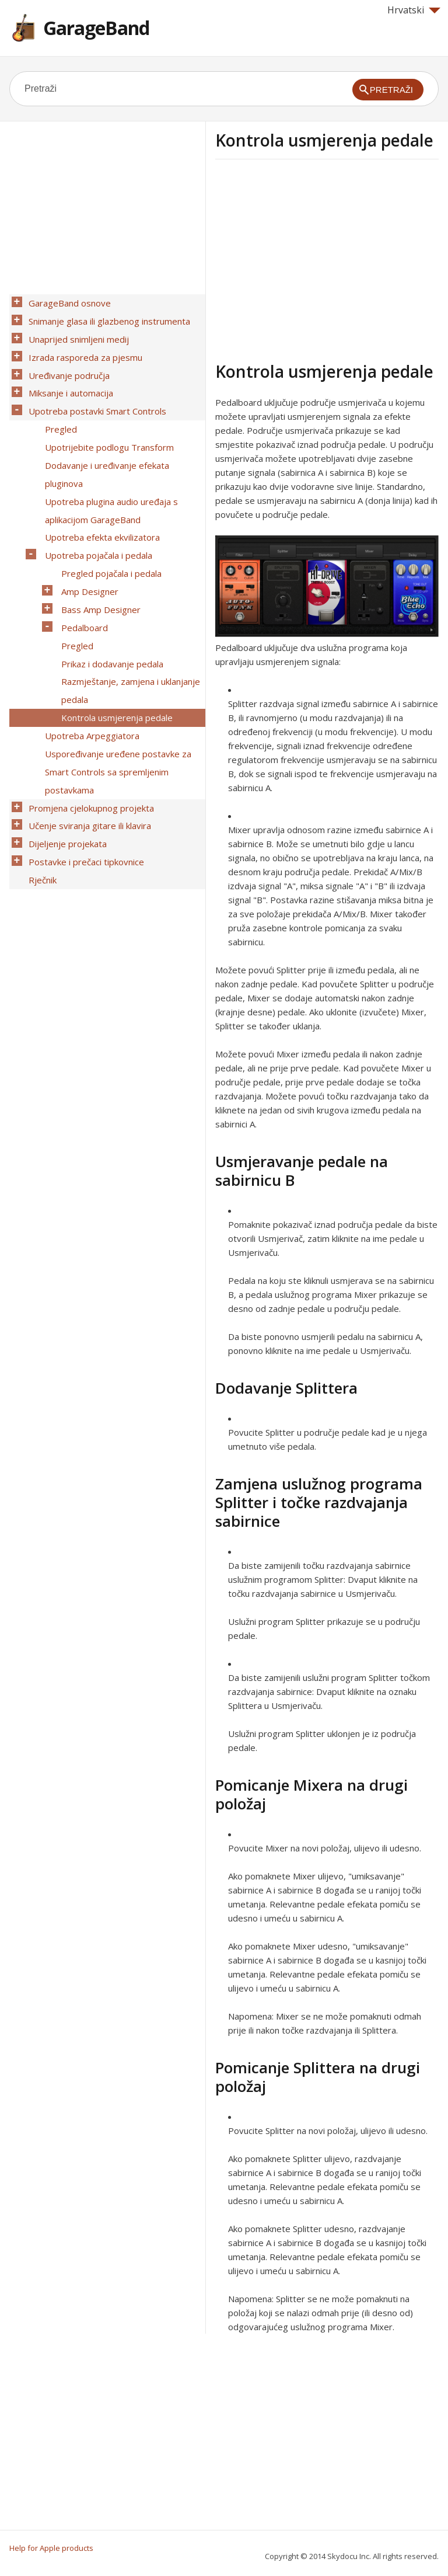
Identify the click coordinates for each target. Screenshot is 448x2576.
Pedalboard (81, 575)
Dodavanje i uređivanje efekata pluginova (104, 446)
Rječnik (40, 787)
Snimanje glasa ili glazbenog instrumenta (106, 317)
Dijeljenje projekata (65, 757)
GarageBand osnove (67, 302)
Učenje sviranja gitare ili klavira (87, 742)
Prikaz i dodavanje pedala (109, 605)
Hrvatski (413, 10)
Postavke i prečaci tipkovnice (83, 772)
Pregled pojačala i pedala (108, 529)
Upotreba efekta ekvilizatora (99, 499)
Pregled (58, 408)
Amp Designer (87, 545)
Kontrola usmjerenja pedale (114, 651)
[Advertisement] (313, 258)
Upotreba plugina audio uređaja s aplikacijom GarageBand (108, 476)
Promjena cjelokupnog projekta (88, 727)
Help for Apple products (51, 2548)
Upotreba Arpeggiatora (89, 666)
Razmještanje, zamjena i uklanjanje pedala (127, 628)
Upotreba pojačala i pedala (95, 514)
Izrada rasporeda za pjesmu (82, 347)
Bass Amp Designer (98, 560)
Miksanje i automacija (68, 378)
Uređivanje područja (66, 362)
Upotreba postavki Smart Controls (94, 393)
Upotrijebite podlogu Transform (106, 423)
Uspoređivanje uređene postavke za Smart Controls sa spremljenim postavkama (115, 697)
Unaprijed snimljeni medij (76, 332)
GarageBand (96, 27)
